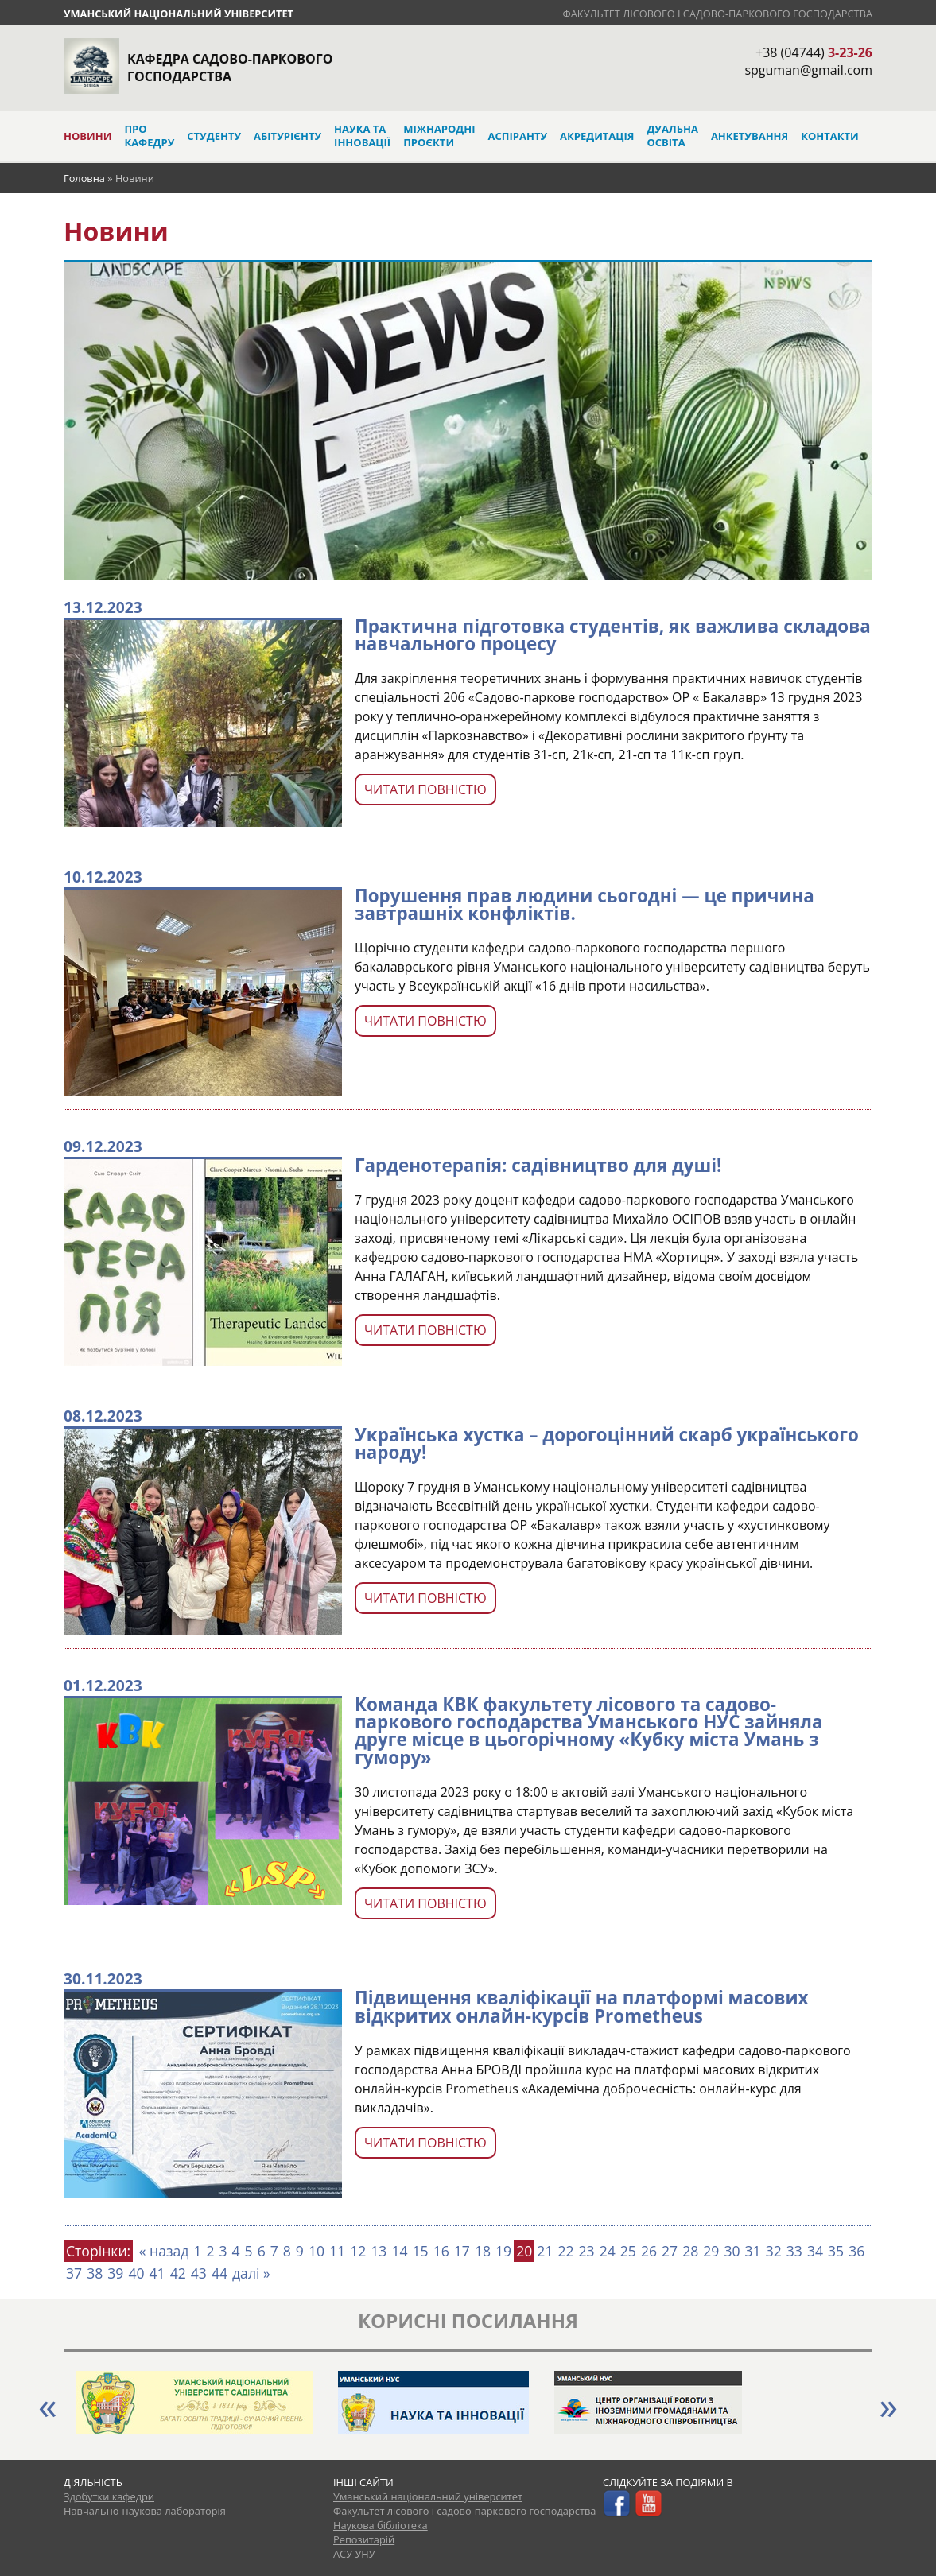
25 (628, 2250)
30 (732, 2250)
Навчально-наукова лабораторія (145, 2511)
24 (608, 2250)
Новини (87, 136)
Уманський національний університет (178, 13)
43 (199, 2273)
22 (565, 2250)
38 (95, 2273)
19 (503, 2250)
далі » (251, 2273)
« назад (164, 2250)
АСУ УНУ (354, 2554)
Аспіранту (517, 136)
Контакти (830, 136)
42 (178, 2273)
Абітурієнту (287, 136)
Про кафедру (149, 135)
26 (649, 2250)
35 (836, 2250)
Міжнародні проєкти (439, 135)
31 (753, 2250)
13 (378, 2250)
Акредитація (597, 136)
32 (774, 2250)
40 (136, 2273)
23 (587, 2250)
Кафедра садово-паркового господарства (230, 67)
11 (337, 2250)
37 (74, 2273)
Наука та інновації (362, 135)
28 (690, 2250)
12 (358, 2250)
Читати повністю (425, 789)
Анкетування (749, 136)
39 (115, 2273)
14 (399, 2250)
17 (462, 2250)
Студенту (214, 136)
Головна (84, 178)
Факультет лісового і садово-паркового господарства (717, 13)
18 (483, 2250)
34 (815, 2250)
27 (670, 2250)
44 (219, 2273)
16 (441, 2250)
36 (856, 2250)
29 (711, 2250)
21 (545, 2250)
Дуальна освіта (672, 135)
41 (157, 2273)
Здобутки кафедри (109, 2496)
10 (316, 2250)
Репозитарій (363, 2539)
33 (794, 2250)
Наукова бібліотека (380, 2525)
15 (421, 2250)
